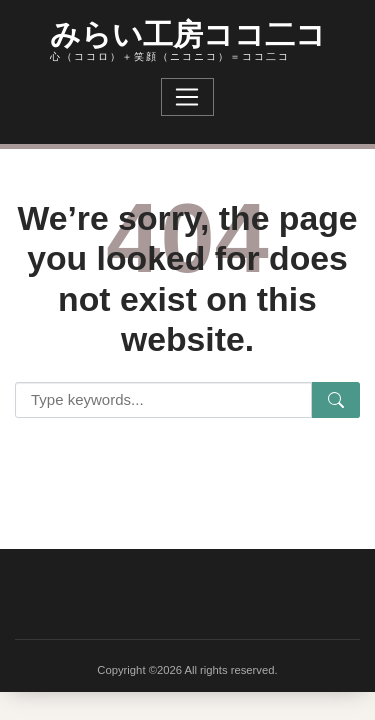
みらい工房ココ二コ (188, 31)
